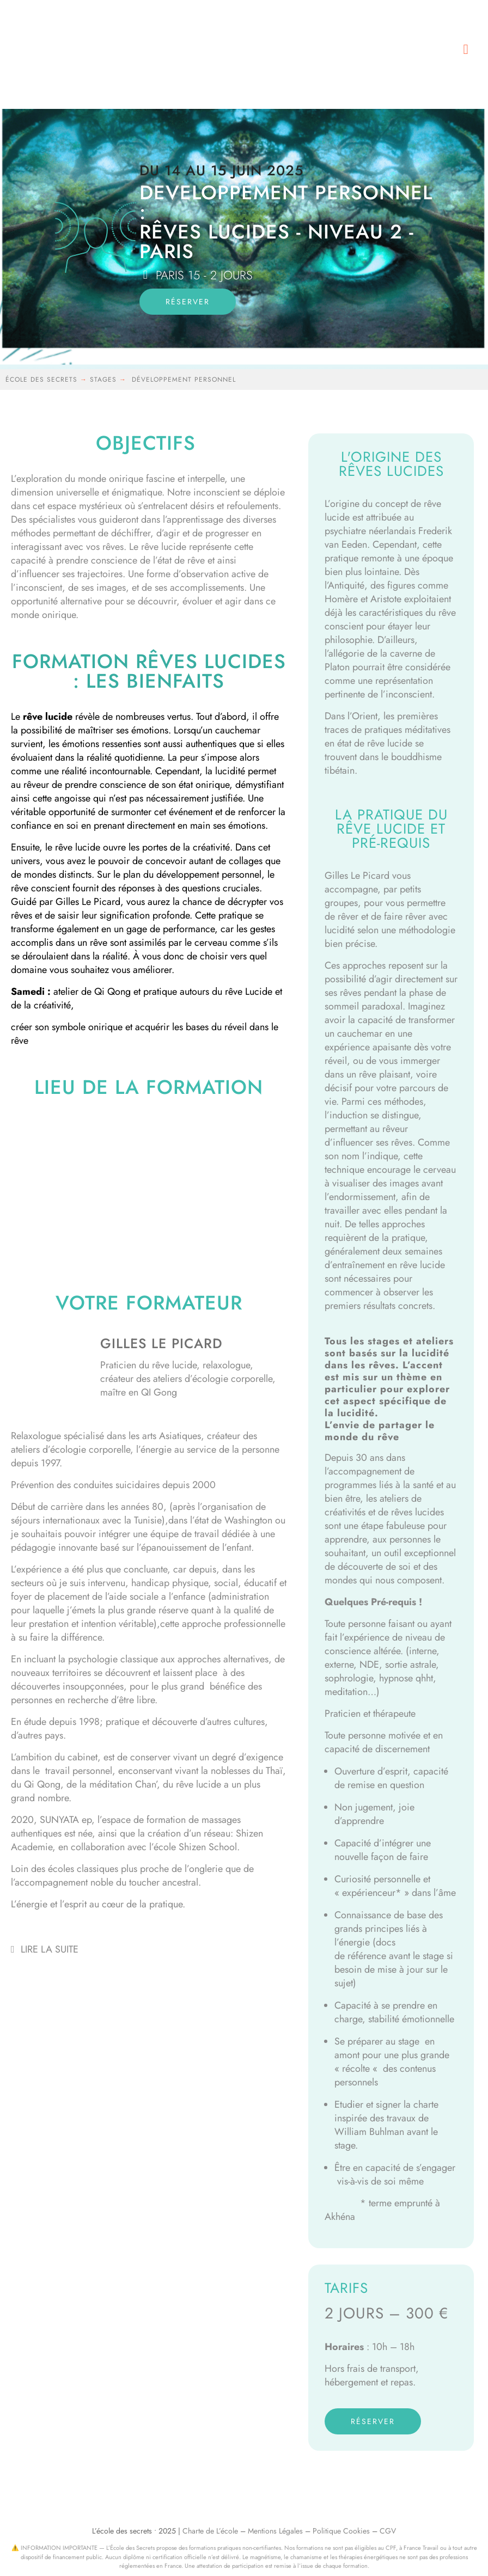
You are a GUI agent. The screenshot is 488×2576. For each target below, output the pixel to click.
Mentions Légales (275, 2530)
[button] (466, 49)
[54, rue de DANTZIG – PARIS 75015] (148, 1189)
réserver (188, 301)
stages (104, 379)
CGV (388, 2530)
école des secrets (41, 379)
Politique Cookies (341, 2530)
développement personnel (184, 379)
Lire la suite (49, 1949)
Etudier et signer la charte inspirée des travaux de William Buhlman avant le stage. (386, 2124)
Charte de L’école (210, 2530)
